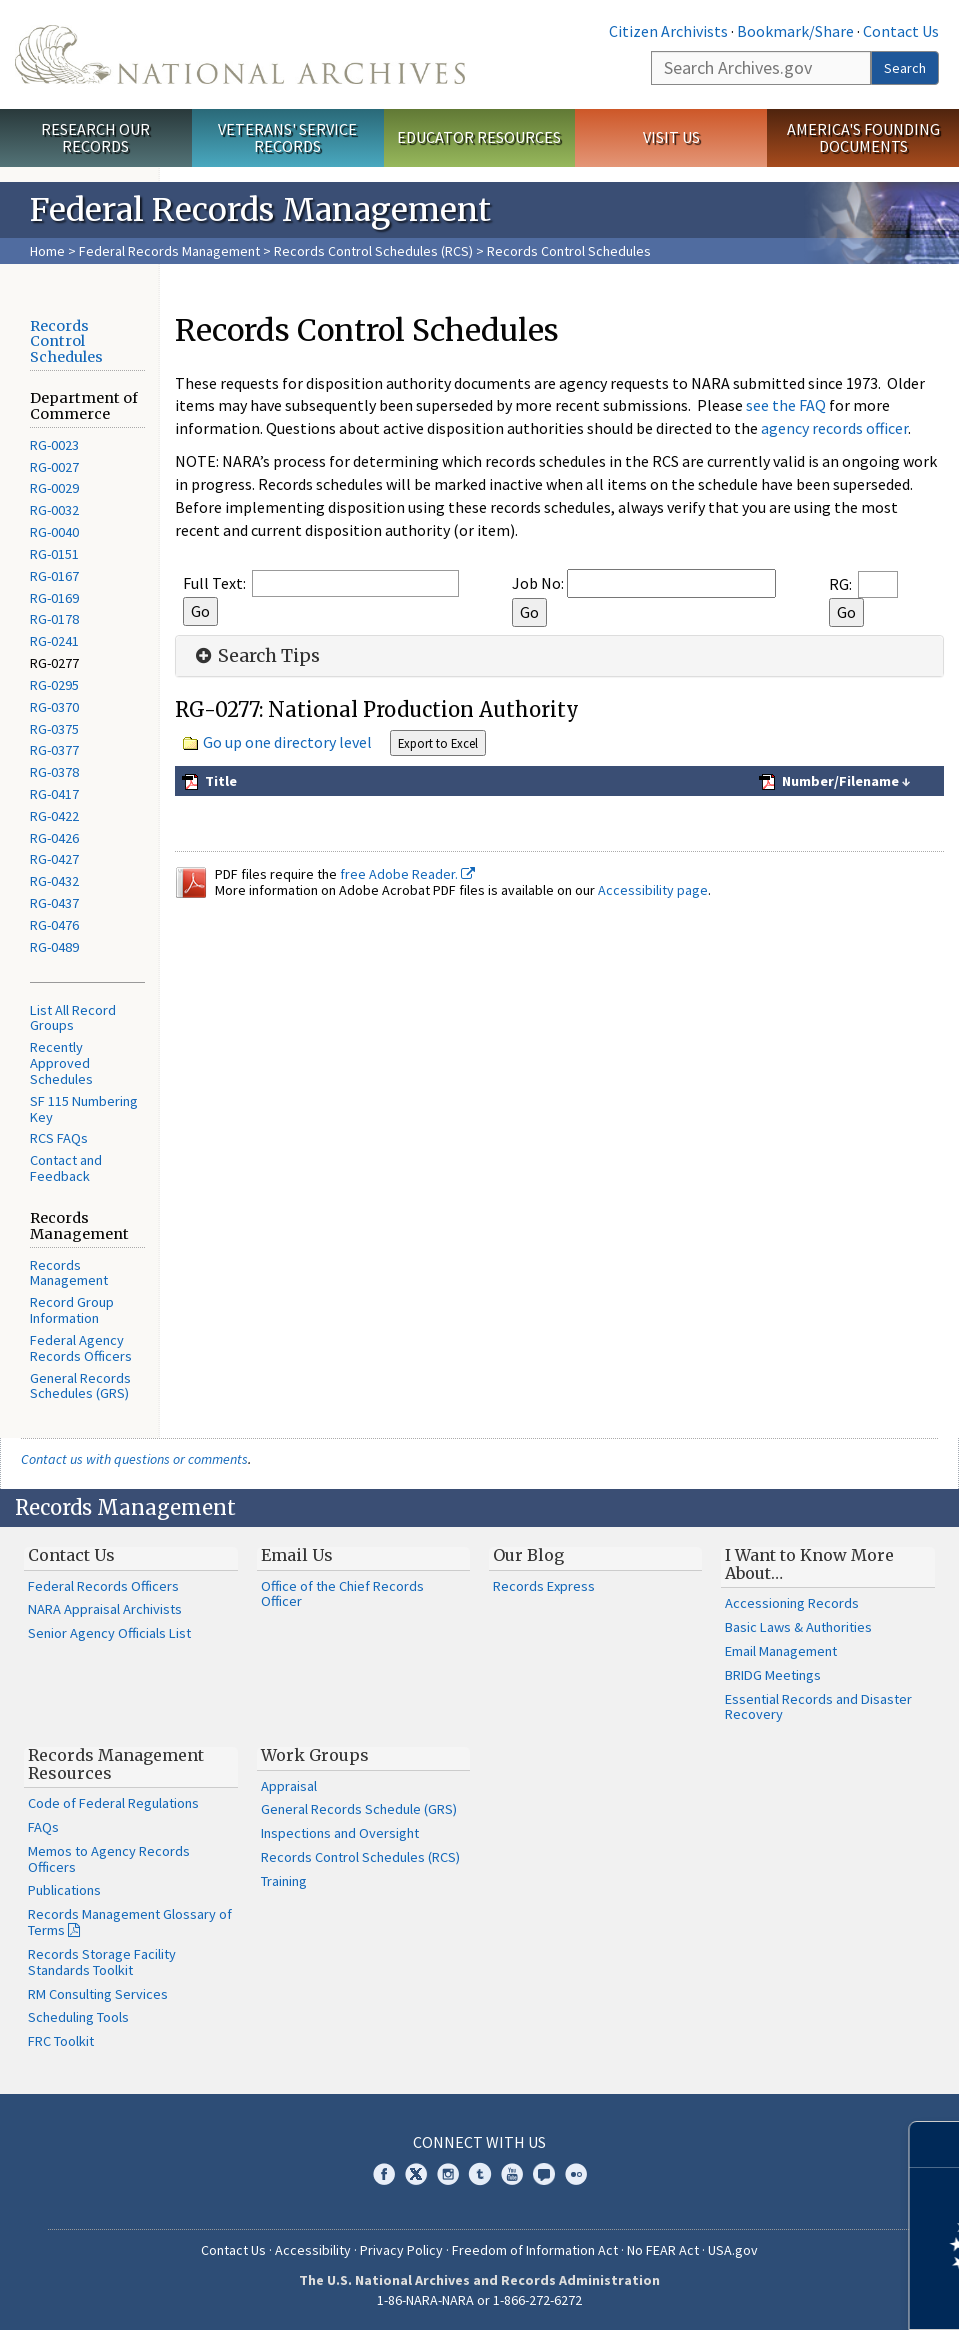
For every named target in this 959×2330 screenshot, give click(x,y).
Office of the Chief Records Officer (342, 1594)
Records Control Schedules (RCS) (373, 251)
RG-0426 (54, 838)
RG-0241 (54, 641)
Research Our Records (95, 137)
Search (905, 68)
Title (219, 781)
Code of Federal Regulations (113, 1803)
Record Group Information (72, 1310)
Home (47, 251)
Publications (64, 1890)
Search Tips (255, 656)
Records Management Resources (116, 1764)
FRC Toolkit (61, 2041)
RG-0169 (54, 598)
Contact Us (901, 31)
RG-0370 (54, 707)
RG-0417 (54, 794)
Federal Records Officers (103, 1586)
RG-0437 (54, 903)
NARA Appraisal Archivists (105, 1609)
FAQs (43, 1827)
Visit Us (671, 137)
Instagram (448, 2174)
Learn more (781, 2294)
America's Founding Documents (863, 137)
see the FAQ (786, 405)
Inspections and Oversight (340, 1833)
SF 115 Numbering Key (84, 1109)
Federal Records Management (169, 251)
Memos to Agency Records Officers (109, 1859)
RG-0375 (54, 729)
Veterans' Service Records (287, 137)
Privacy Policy (401, 2250)
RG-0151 (54, 554)
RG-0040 (54, 532)
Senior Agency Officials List (109, 1633)
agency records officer (834, 428)
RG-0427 (54, 859)
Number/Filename (839, 781)
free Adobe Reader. (407, 874)
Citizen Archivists (668, 31)
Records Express (544, 1586)
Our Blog (528, 1555)
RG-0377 (54, 750)
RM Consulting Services (98, 1994)
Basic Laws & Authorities (798, 1627)
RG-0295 (54, 685)
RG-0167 (54, 576)
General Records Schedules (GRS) (80, 1386)
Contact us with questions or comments (134, 1459)
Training (284, 1881)
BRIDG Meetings (773, 1675)
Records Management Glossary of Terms (130, 1922)
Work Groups (315, 1755)
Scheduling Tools (78, 2017)
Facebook (384, 2174)
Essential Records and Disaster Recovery (818, 1707)
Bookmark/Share (795, 31)
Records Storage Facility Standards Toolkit (102, 1962)
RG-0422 (54, 816)
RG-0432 (54, 881)
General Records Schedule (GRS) (359, 1809)
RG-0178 (54, 619)
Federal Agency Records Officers (81, 1348)
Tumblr (480, 2174)
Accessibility (313, 2250)
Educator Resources (479, 137)
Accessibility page (653, 890)
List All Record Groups (73, 1018)
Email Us (297, 1555)
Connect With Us (479, 2142)
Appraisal (289, 1786)
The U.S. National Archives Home (240, 54)
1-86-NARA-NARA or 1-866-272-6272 (479, 2300)
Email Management (781, 1651)
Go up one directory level (287, 742)
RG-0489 (54, 947)
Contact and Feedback (66, 1168)
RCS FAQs (59, 1138)
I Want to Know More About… (809, 1564)
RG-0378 (54, 772)
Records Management (69, 1273)
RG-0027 (54, 467)
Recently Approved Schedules (61, 1063)
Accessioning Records (792, 1603)
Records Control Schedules (66, 342)
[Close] (935, 2144)
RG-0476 (54, 925)
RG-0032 (54, 510)
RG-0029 (54, 488)
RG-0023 (54, 445)
